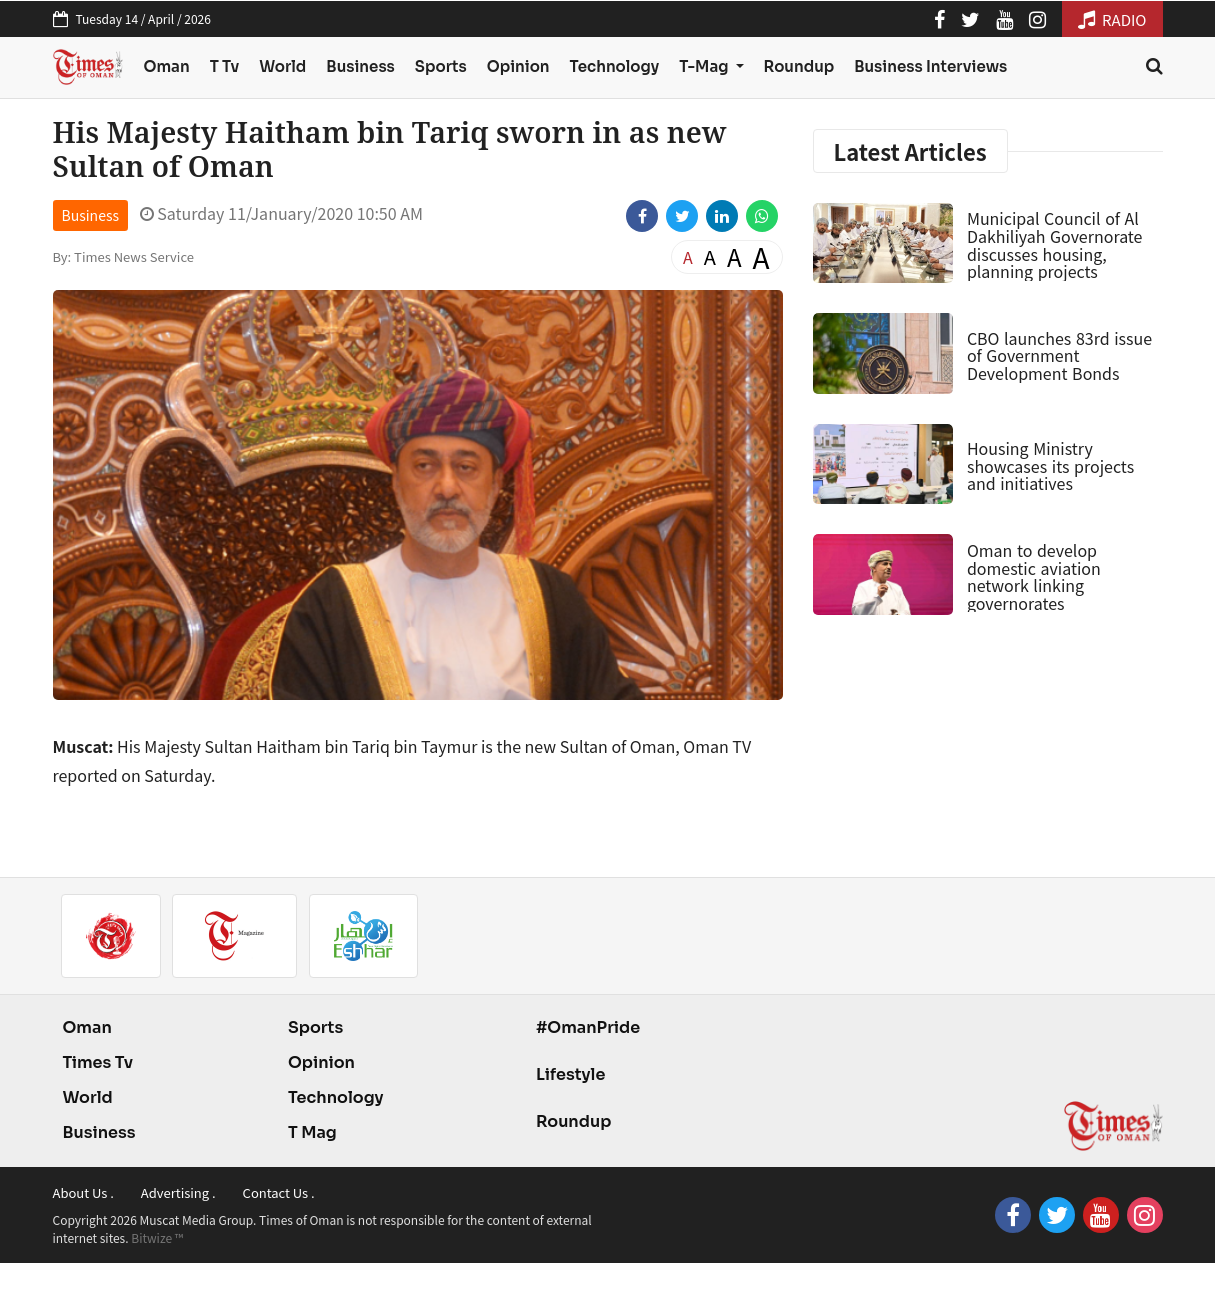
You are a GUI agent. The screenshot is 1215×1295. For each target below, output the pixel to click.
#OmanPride (588, 1027)
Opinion (518, 66)
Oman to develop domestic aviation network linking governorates (1034, 576)
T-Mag (705, 66)
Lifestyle (571, 1074)
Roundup (799, 66)
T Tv (225, 66)
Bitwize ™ (157, 1237)
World (282, 66)
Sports (441, 66)
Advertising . (178, 1192)
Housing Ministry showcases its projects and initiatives (1050, 465)
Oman (166, 66)
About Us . (83, 1192)
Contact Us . (279, 1192)
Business (360, 66)
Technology (615, 66)
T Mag (312, 1132)
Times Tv (98, 1062)
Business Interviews (930, 66)
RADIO (1112, 19)
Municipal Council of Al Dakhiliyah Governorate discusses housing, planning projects (1055, 244)
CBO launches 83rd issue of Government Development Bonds (1059, 355)
